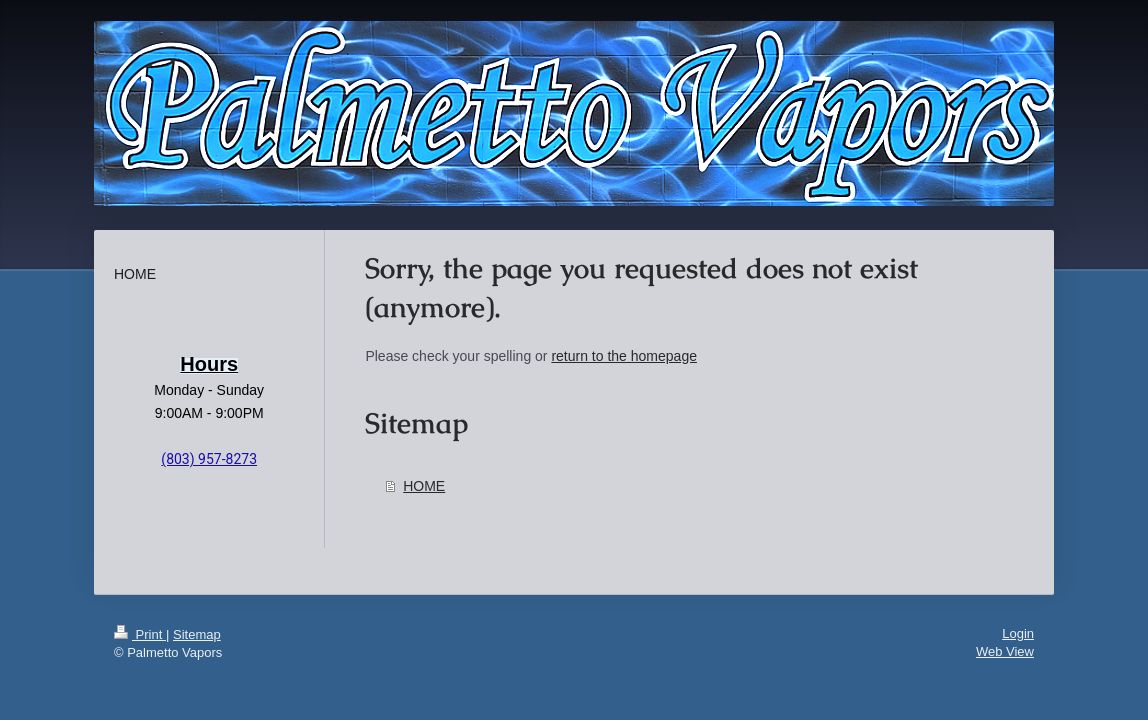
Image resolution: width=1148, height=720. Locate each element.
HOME (424, 486)
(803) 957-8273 (209, 459)
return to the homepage (624, 356)
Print (140, 634)
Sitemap (197, 634)
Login (1018, 633)
